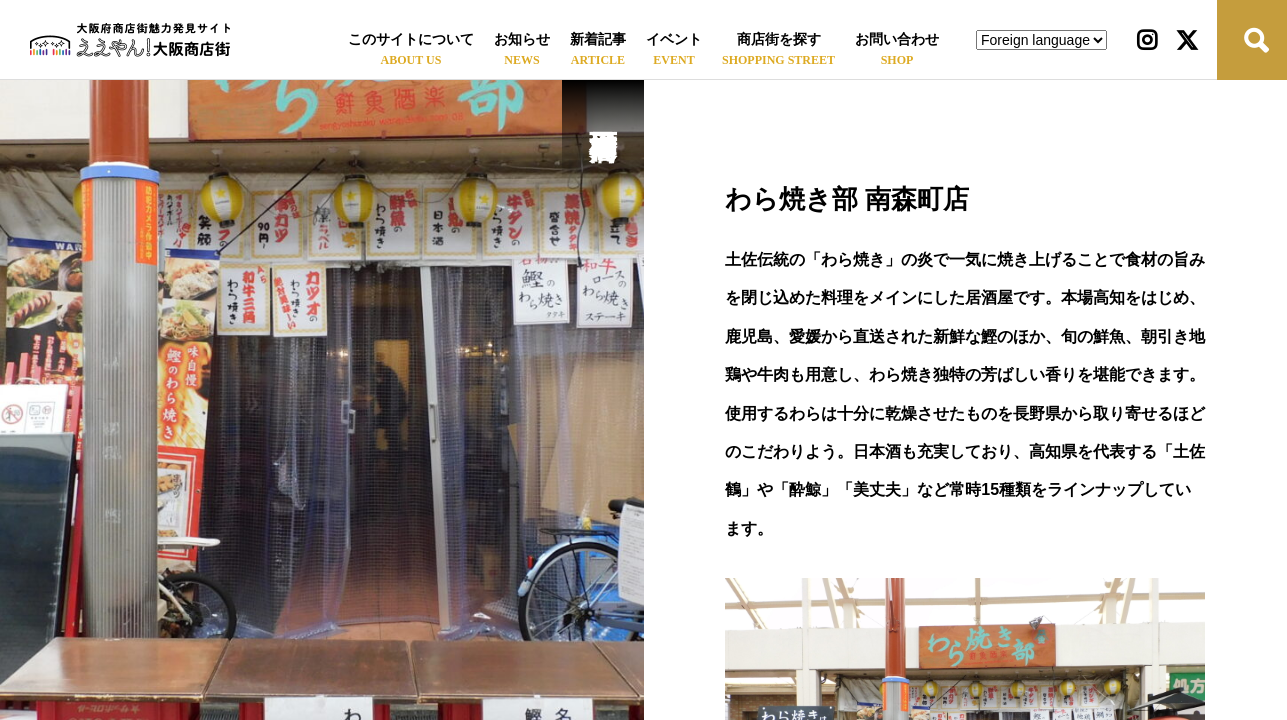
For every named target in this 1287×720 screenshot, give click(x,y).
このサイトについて (411, 39)
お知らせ (522, 39)
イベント (674, 39)
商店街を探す (779, 39)
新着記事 (598, 39)
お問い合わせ (897, 39)
